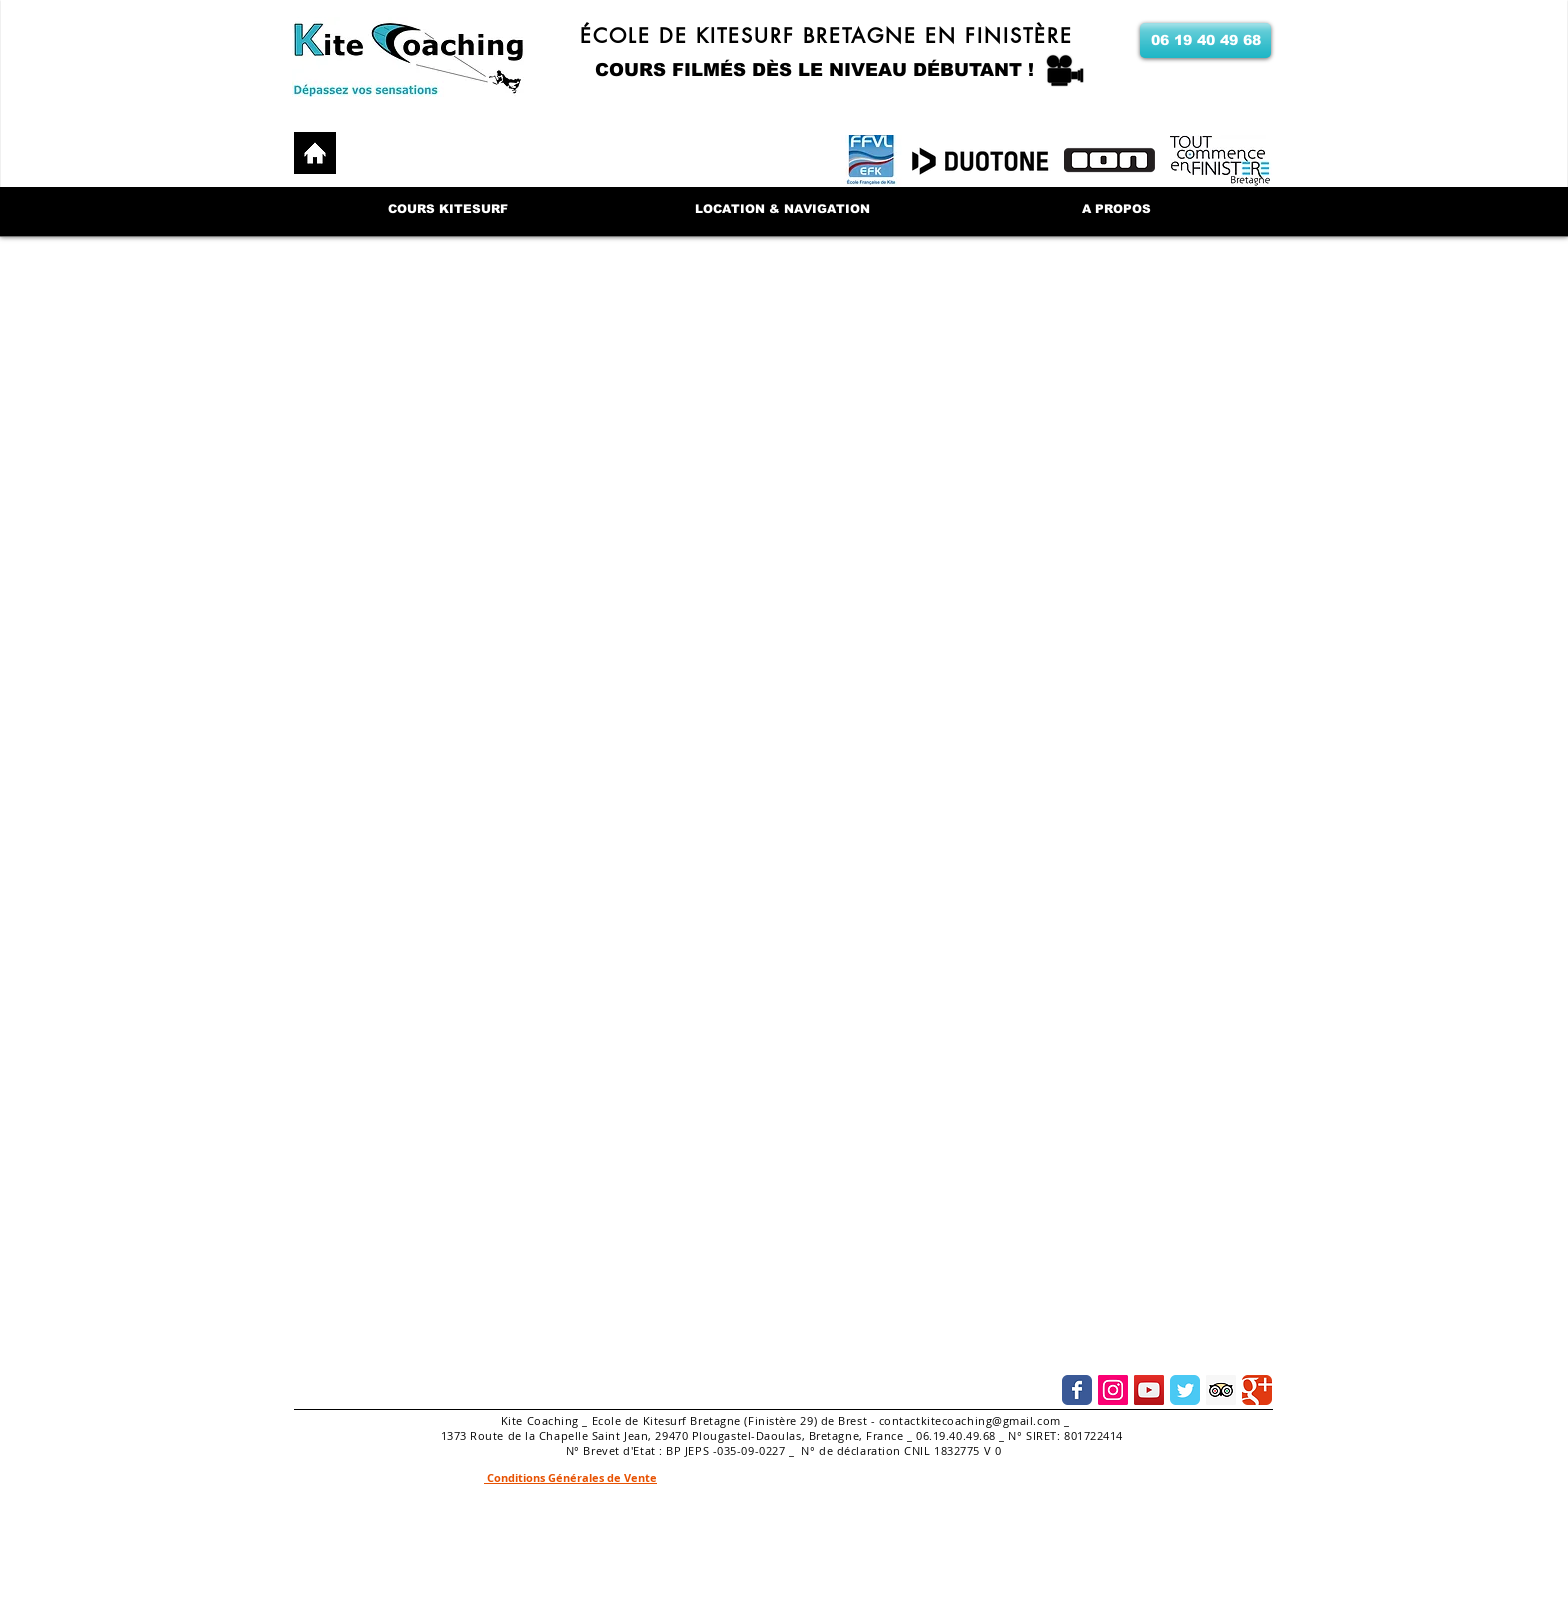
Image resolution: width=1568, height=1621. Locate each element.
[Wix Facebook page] (1077, 1390)
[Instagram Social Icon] (1113, 1390)
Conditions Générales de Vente (570, 1477)
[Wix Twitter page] (1185, 1390)
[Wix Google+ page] (1257, 1390)
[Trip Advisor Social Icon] (1221, 1390)
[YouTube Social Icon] (1149, 1390)
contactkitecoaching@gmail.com (970, 1420)
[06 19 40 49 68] (1205, 40)
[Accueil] (315, 153)
